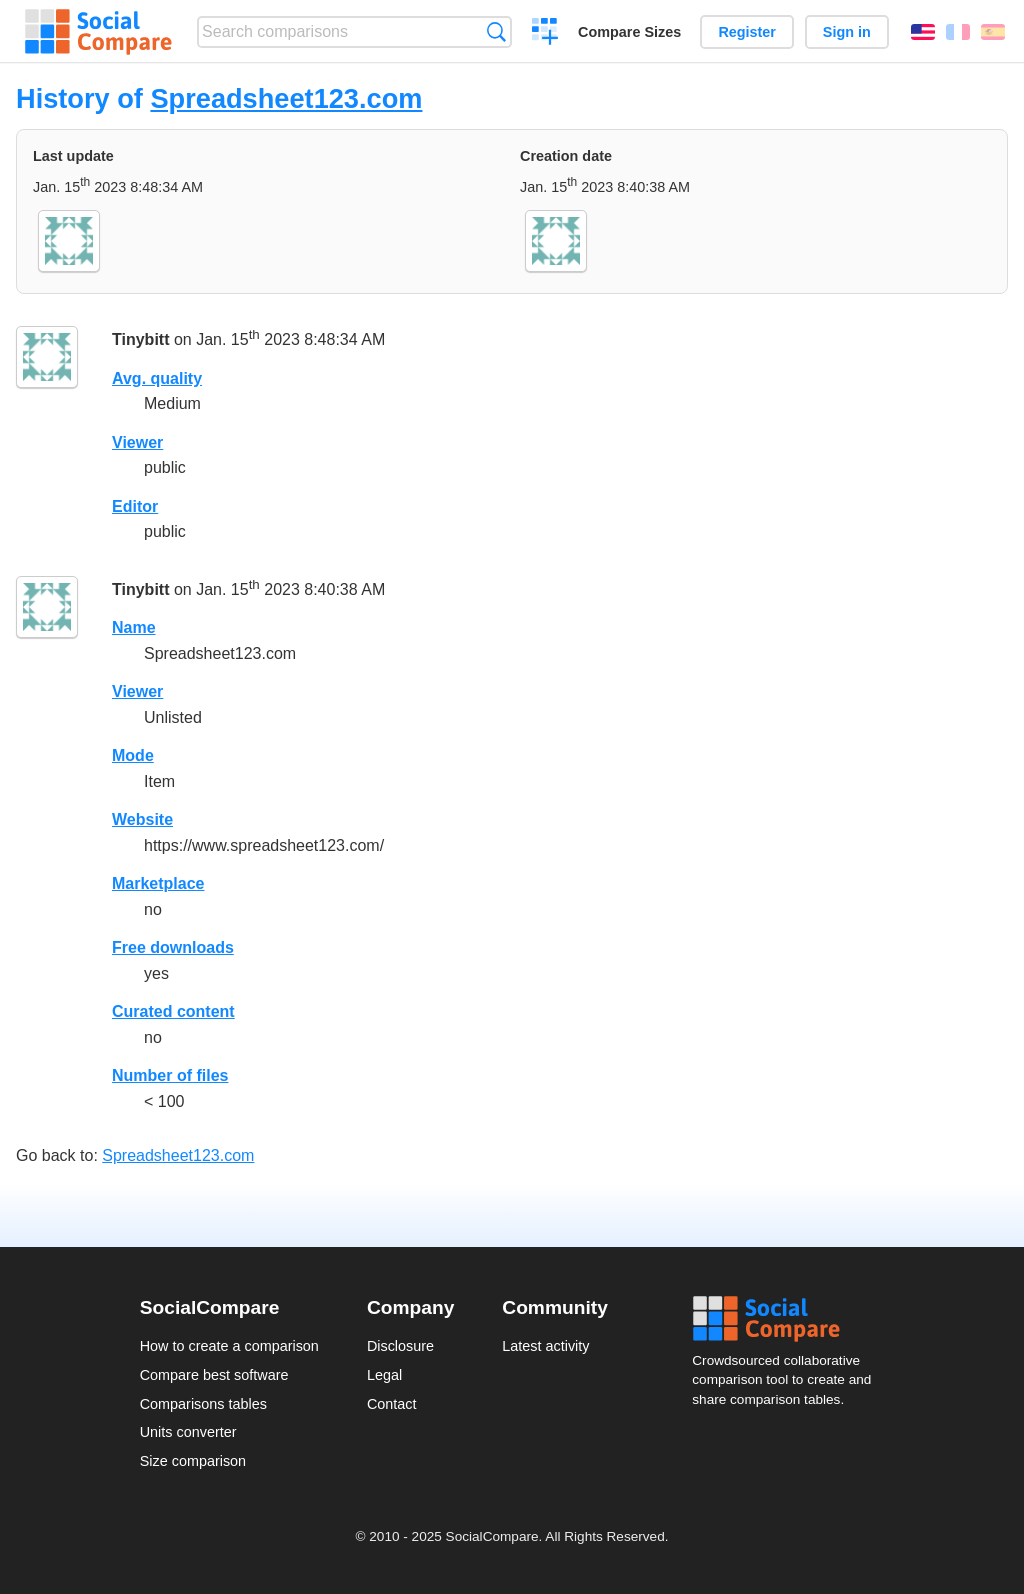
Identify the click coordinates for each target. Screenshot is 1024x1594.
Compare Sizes (629, 32)
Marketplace (158, 883)
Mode (133, 755)
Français (958, 32)
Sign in (847, 32)
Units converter (188, 1432)
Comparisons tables (203, 1404)
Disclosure (400, 1346)
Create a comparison (545, 34)
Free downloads (173, 947)
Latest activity (545, 1346)
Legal (384, 1375)
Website (142, 819)
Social (788, 1319)
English (923, 32)
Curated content (173, 1011)
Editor (135, 506)
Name (134, 627)
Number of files (170, 1075)
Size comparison (193, 1461)
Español (993, 32)
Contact (392, 1404)
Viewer (137, 442)
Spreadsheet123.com (286, 98)
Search (496, 31)
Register (747, 32)
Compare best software (214, 1375)
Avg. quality (157, 378)
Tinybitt (140, 339)
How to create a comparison (229, 1346)
